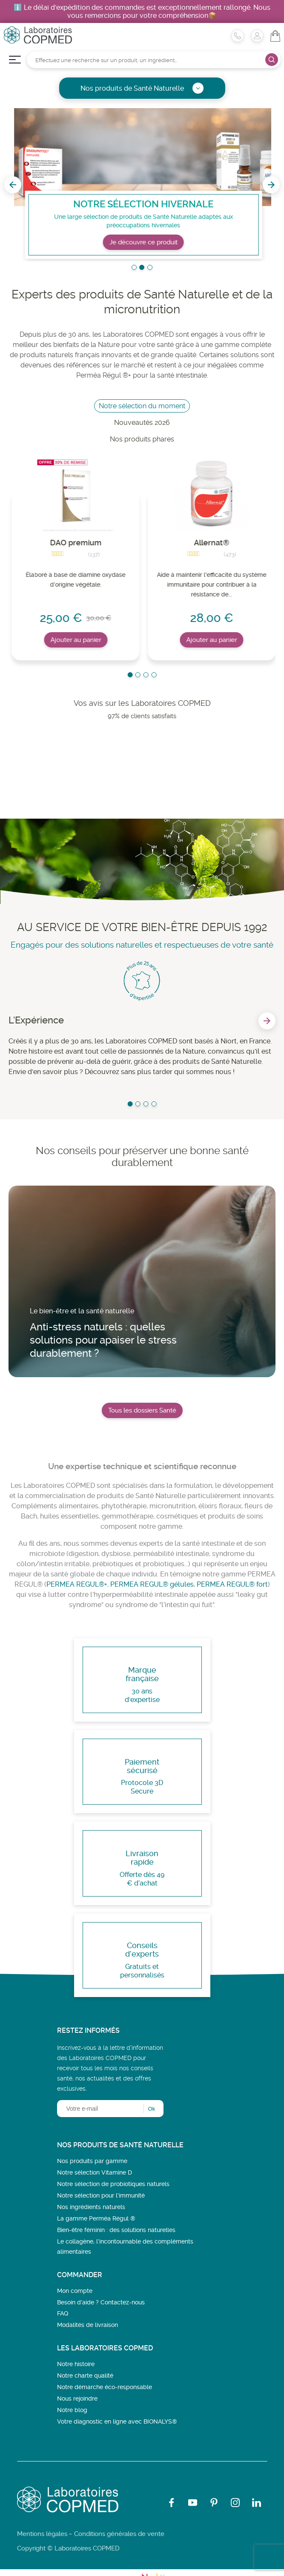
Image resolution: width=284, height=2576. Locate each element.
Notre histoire (76, 2364)
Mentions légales (42, 2534)
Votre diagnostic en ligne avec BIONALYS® (117, 2421)
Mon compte (74, 2290)
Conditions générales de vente (119, 2534)
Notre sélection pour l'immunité (101, 2195)
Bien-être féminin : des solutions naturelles (116, 2229)
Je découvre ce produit (156, 242)
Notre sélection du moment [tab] (142, 406)
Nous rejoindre (77, 2398)
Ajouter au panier (75, 640)
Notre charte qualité (85, 2375)
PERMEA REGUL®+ (76, 1584)
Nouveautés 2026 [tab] (142, 422)
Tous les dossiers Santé (142, 1410)
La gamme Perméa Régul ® (96, 2218)
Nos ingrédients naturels (91, 2206)
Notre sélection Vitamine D (94, 2172)
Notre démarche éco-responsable (104, 2387)
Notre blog (72, 2410)
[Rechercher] (154, 60)
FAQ (62, 2313)
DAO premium (75, 542)
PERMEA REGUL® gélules (152, 1584)
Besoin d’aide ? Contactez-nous (101, 2302)
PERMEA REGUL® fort (232, 1584)
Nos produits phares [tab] (142, 439)
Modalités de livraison (87, 2324)
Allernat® (211, 542)
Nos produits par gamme (92, 2161)
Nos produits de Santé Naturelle (142, 88)
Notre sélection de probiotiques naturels (113, 2184)
